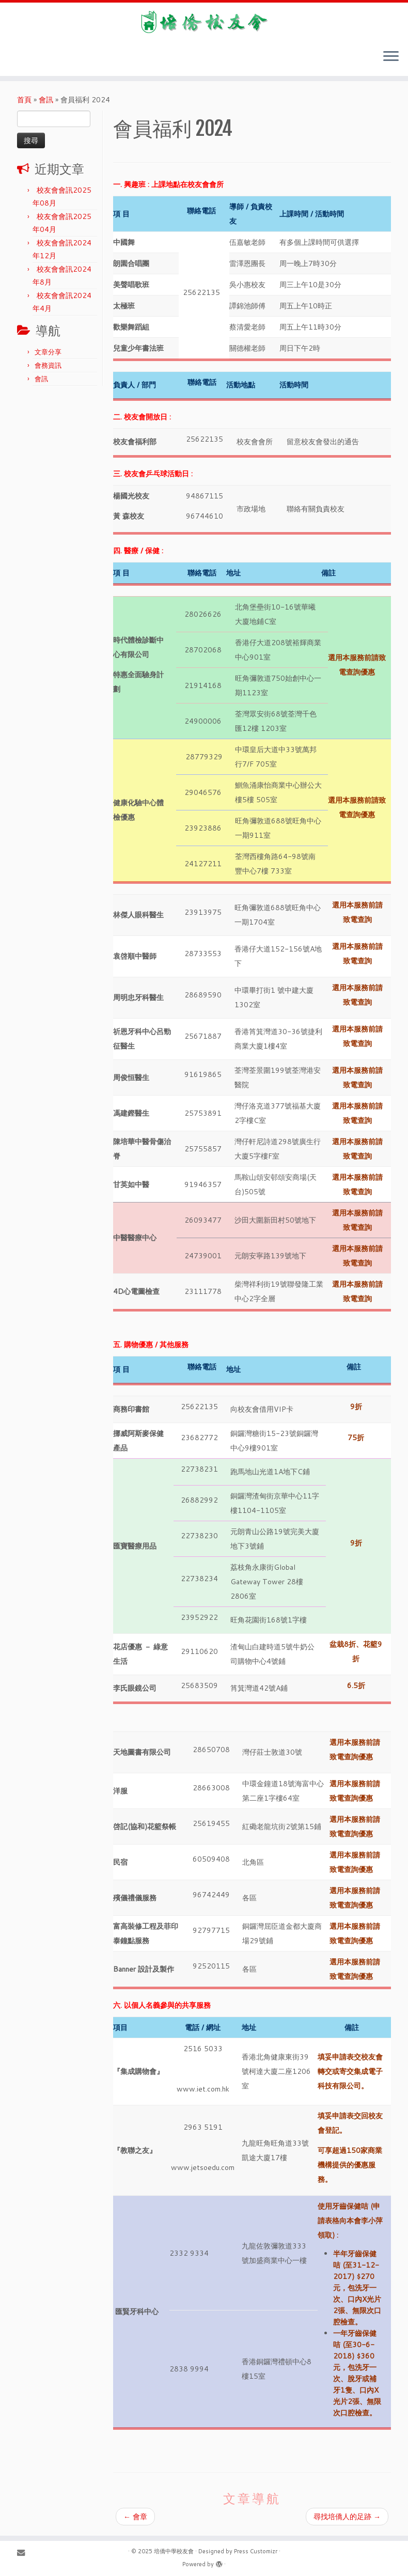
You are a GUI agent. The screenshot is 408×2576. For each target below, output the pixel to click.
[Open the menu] (391, 57)
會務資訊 (48, 365)
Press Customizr (255, 2551)
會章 (135, 2516)
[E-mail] (24, 2552)
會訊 (46, 100)
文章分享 (48, 351)
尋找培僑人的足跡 (347, 2516)
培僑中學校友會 (174, 2551)
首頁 (24, 100)
